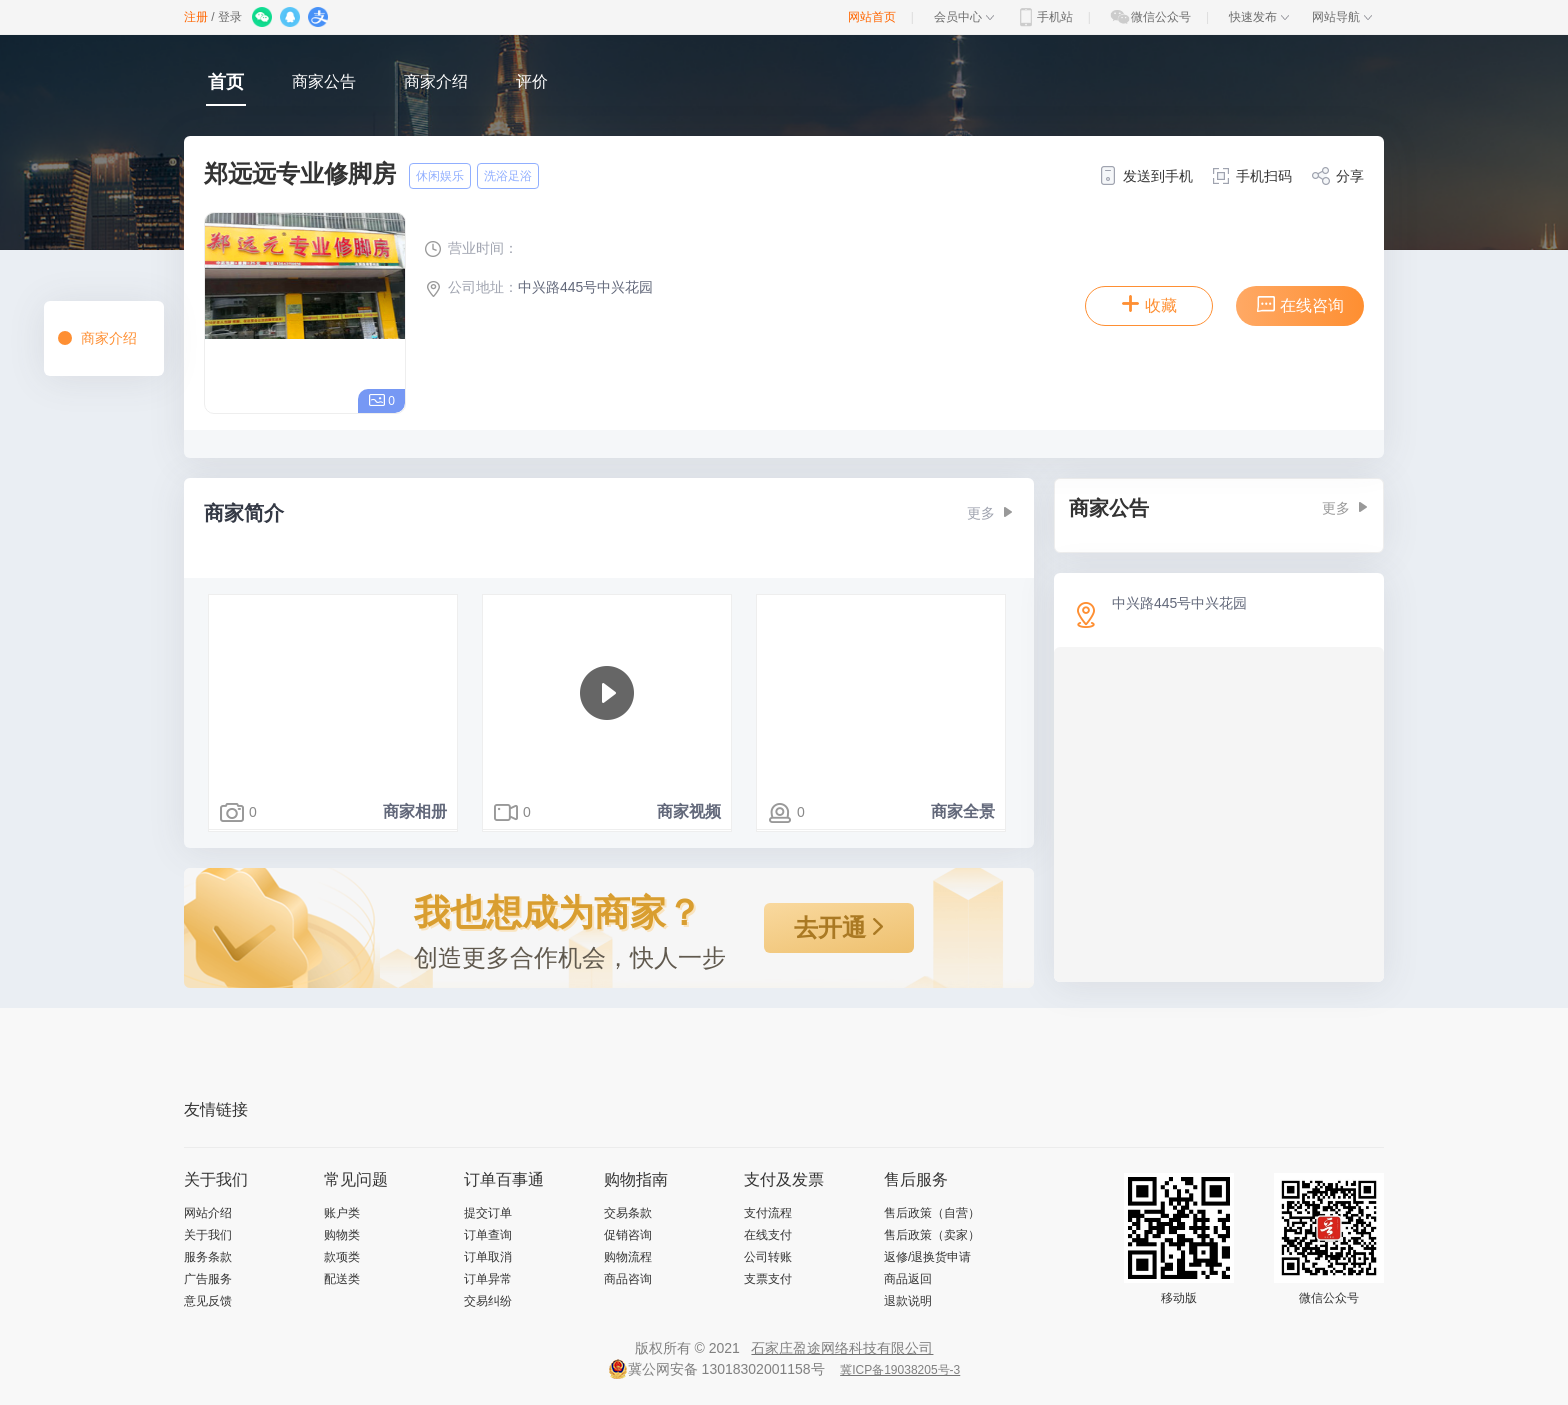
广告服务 (208, 1279)
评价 (532, 81)
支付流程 (768, 1213)
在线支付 (768, 1235)
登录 (230, 17)
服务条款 (208, 1257)
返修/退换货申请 (927, 1257)
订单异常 (488, 1279)
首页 (226, 82)
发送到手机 (1145, 176)
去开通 (839, 927)
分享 (1337, 176)
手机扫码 (1251, 176)
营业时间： (471, 248)
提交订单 (488, 1213)
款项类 (342, 1257)
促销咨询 (628, 1235)
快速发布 (1259, 17)
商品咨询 (628, 1279)
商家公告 (324, 81)
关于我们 (208, 1235)
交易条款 (628, 1213)
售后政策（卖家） (932, 1235)
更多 (990, 513)
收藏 (1149, 304)
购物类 (342, 1235)
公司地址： (471, 287)
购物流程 (628, 1257)
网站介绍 (208, 1213)
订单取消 (488, 1257)
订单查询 (488, 1235)
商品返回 (908, 1279)
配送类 (342, 1279)
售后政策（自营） (932, 1213)
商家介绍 (436, 81)
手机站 (1044, 17)
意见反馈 (208, 1301)
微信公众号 (1150, 17)
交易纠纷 (488, 1301)
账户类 (342, 1213)
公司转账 (768, 1257)
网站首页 (872, 17)
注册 (196, 17)
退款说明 (908, 1301)
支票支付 (768, 1279)
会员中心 (964, 17)
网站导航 (1342, 17)
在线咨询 (1300, 304)
